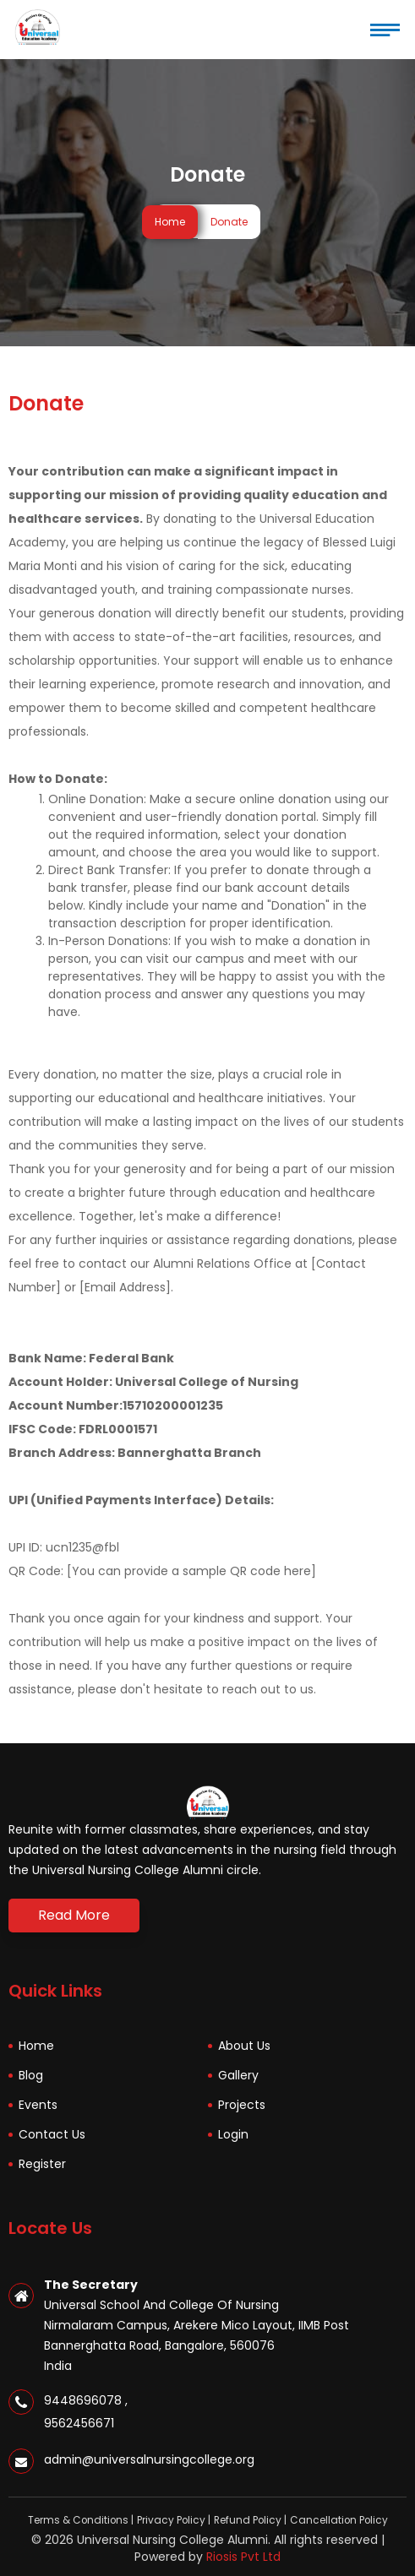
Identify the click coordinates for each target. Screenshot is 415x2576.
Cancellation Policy (339, 2520)
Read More (74, 1915)
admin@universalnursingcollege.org (149, 2459)
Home (170, 222)
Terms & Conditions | (81, 2520)
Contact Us (52, 2134)
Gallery (238, 2075)
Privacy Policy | (173, 2520)
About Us (244, 2046)
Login (233, 2134)
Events (38, 2105)
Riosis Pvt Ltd (243, 2556)
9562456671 (79, 2423)
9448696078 (86, 2400)
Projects (241, 2105)
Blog (31, 2075)
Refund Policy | (250, 2520)
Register (42, 2164)
